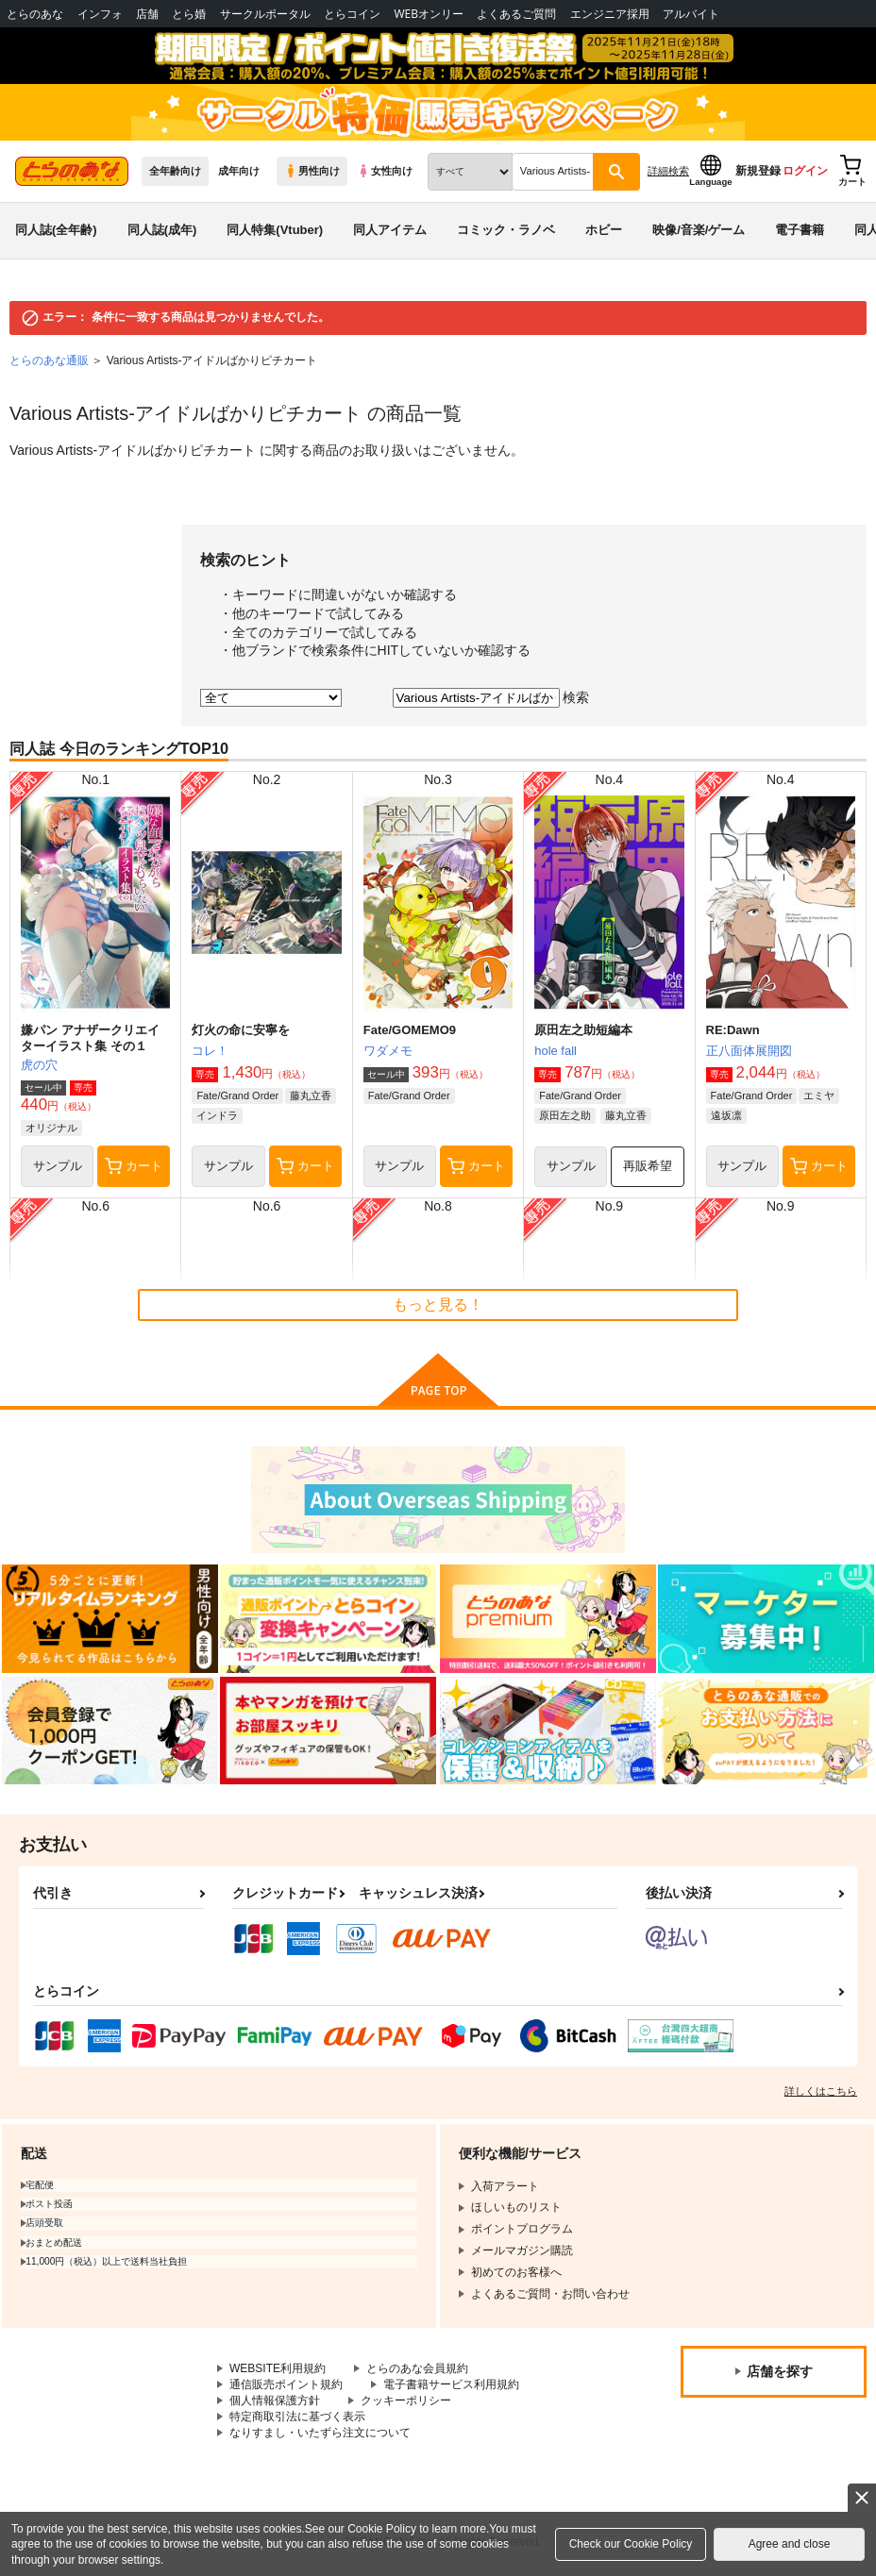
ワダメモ (388, 1051)
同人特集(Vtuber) (275, 230)
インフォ (100, 14)
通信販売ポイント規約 (286, 2384)
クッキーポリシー (406, 2400)
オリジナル (51, 1127)
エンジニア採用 (609, 14)
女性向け (385, 170)
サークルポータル (265, 14)
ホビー (603, 230)
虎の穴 (39, 1065)
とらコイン (352, 14)
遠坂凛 (726, 1115)
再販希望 (647, 1166)
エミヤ (818, 1095)
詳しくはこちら (820, 2091)
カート (133, 1166)
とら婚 (189, 14)
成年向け (239, 170)
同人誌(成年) (162, 230)
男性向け (312, 170)
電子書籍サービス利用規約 (451, 2384)
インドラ (217, 1115)
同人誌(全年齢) (56, 230)
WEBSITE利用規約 (277, 2368)
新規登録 (758, 170)
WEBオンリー (428, 14)
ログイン (805, 170)
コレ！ (210, 1051)
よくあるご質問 (516, 14)
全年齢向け (175, 170)
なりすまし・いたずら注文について (320, 2432)
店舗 (147, 14)
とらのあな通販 (49, 360)
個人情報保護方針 (274, 2400)
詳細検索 (668, 170)
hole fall (555, 1051)
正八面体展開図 (749, 1051)
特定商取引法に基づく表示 (297, 2416)
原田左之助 (565, 1115)
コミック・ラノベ (506, 230)
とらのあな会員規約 (417, 2368)
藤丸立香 (310, 1095)
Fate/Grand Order (237, 1095)
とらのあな (35, 14)
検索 (576, 697)
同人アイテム (390, 230)
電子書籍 (799, 230)
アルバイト (691, 14)
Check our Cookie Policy (631, 2544)
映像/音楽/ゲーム (698, 230)
